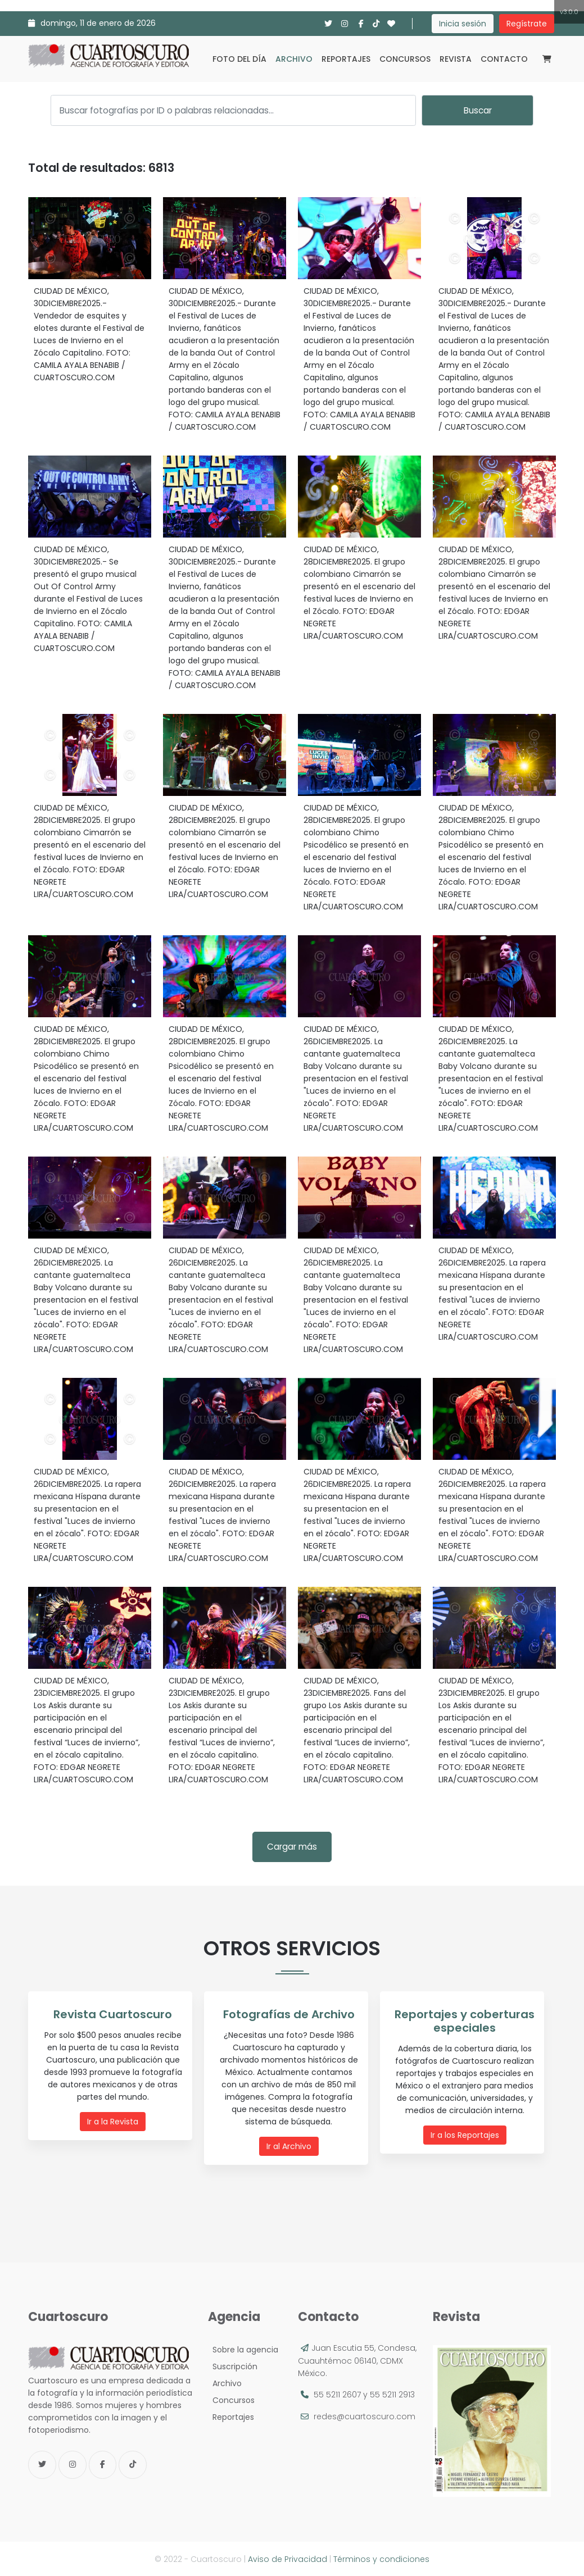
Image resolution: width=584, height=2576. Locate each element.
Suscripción (232, 2366)
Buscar (478, 110)
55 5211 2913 (392, 2394)
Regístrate (526, 23)
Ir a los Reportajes (465, 2134)
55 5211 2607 (337, 2394)
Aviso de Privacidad (287, 2558)
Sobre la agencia (243, 2349)
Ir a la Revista (113, 2121)
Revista (456, 59)
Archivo (294, 59)
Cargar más (292, 1847)
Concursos (405, 59)
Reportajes (346, 59)
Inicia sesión (462, 23)
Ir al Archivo (288, 2145)
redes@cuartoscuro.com (364, 2416)
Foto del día (239, 59)
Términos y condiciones (381, 2558)
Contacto (504, 59)
